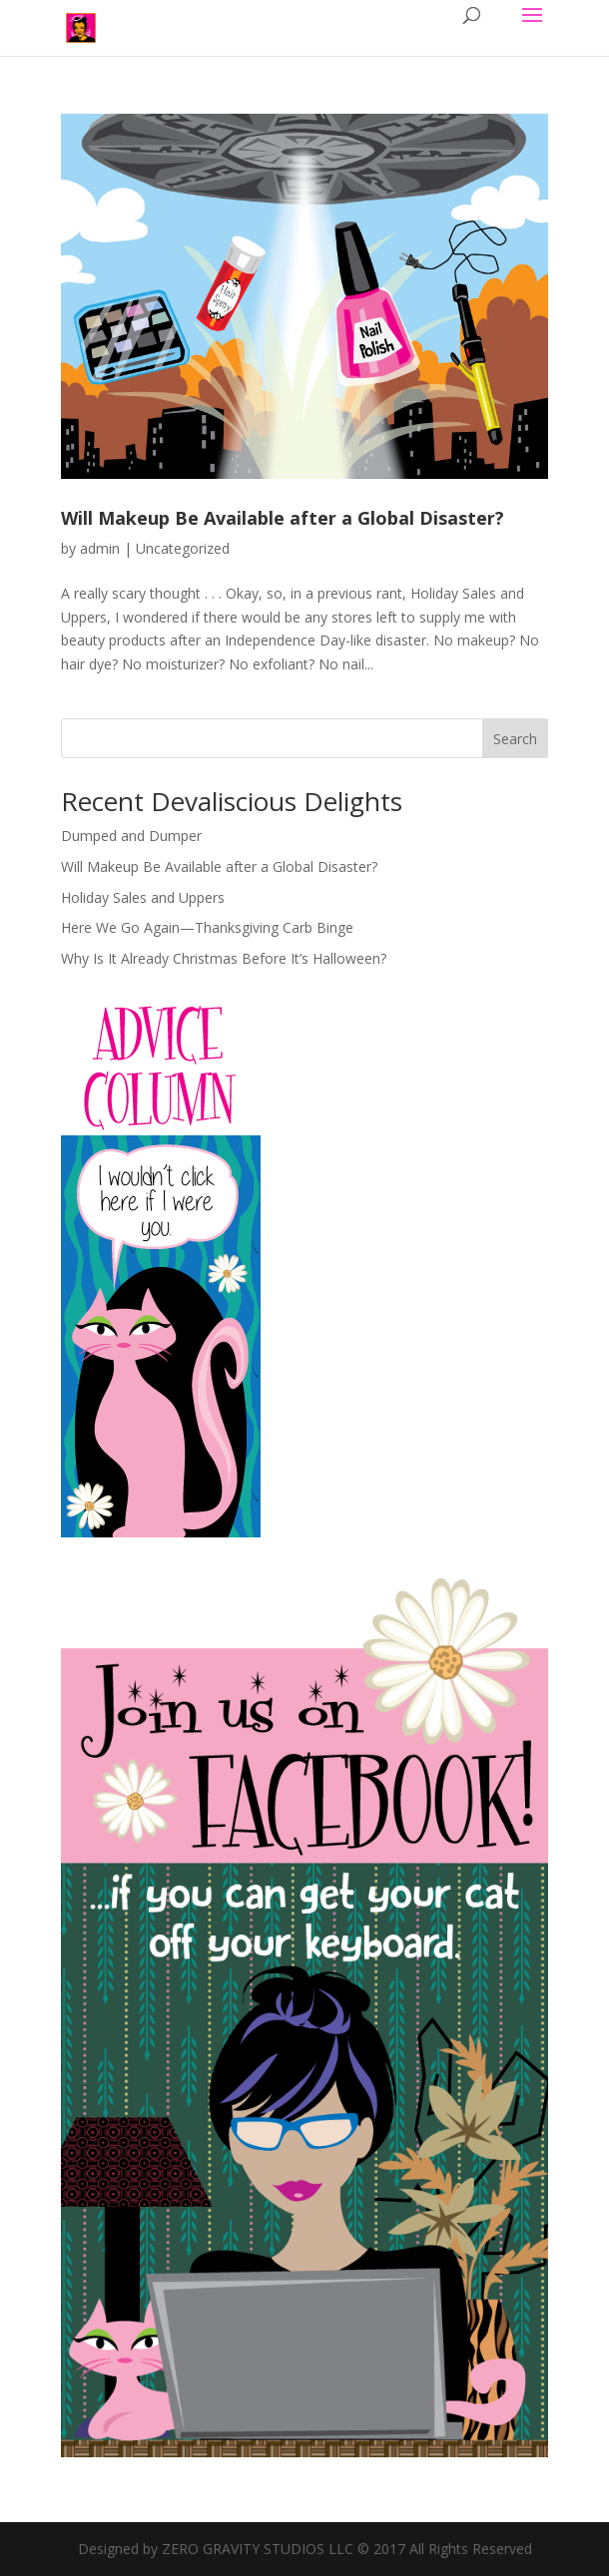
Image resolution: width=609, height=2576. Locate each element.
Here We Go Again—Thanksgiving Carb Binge (207, 927)
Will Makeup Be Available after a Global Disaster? (282, 518)
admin (100, 548)
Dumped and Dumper (131, 835)
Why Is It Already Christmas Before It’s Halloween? (223, 958)
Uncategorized (183, 548)
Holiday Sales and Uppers (143, 897)
